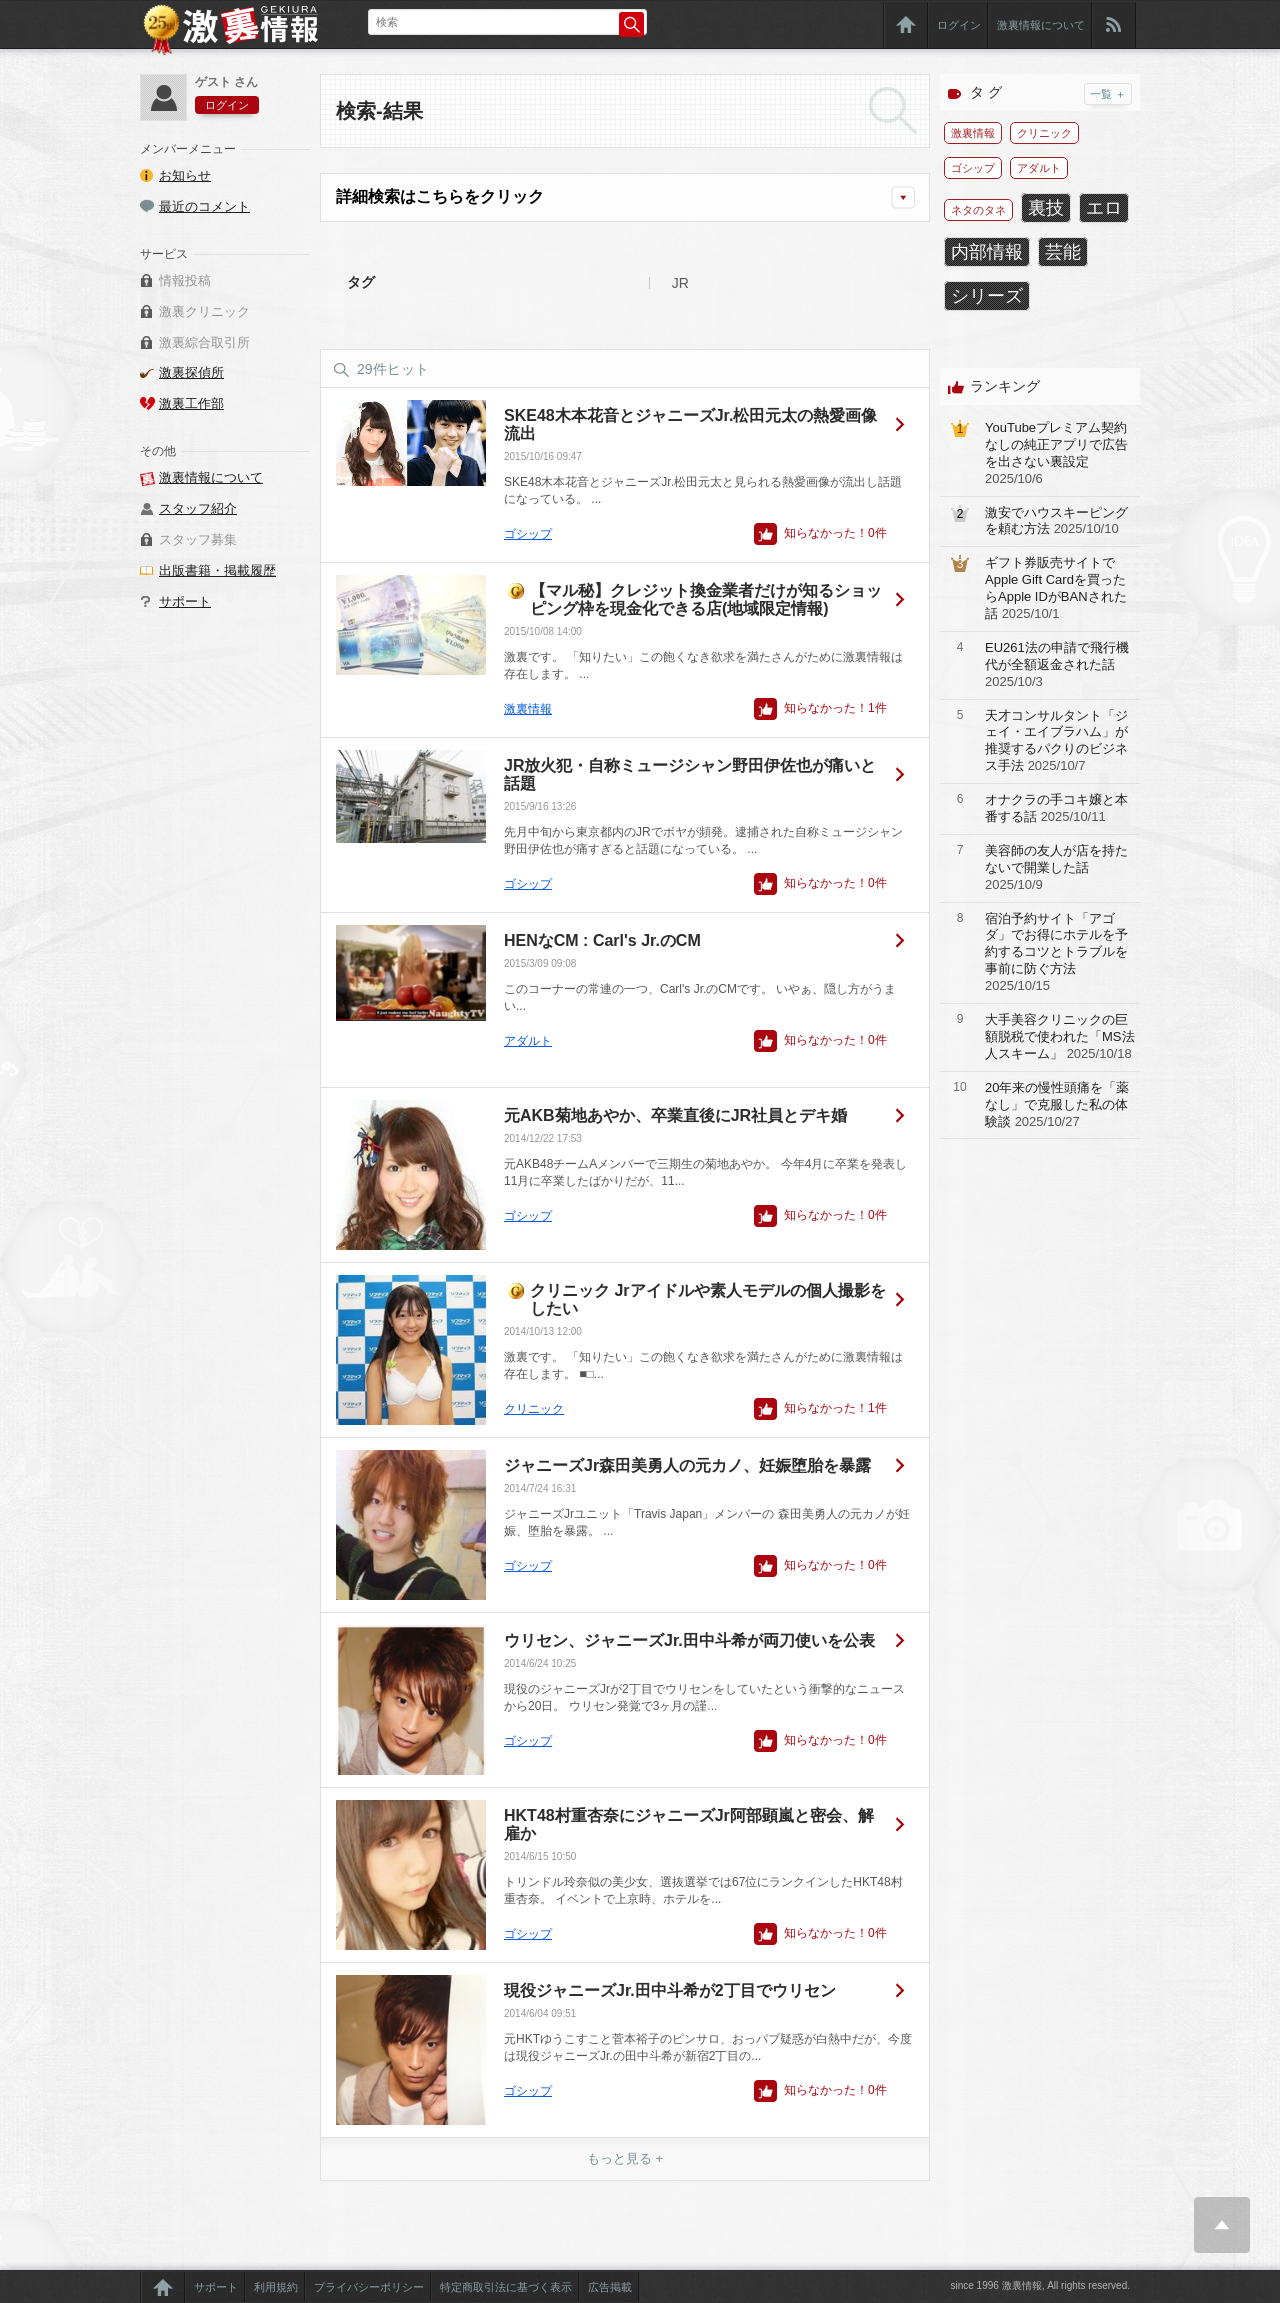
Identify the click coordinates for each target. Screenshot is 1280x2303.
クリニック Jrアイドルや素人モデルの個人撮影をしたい (708, 1299)
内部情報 (987, 252)
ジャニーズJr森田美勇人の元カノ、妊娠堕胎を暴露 (687, 1465)
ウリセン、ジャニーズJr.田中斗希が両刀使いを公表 (689, 1640)
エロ (1104, 208)
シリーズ (987, 296)
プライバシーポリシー (369, 2287)
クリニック (534, 1409)
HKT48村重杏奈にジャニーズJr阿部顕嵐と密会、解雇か (689, 1824)
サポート (185, 601)
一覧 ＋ (1108, 94)
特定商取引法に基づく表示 (506, 2287)
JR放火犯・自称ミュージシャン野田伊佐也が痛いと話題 (690, 774)
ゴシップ (528, 534)
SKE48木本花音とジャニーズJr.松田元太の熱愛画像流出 (690, 424)
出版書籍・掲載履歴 (217, 570)
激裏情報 (528, 709)
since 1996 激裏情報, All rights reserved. (1040, 2285)
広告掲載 (610, 2287)
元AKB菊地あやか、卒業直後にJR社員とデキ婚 (675, 1115)
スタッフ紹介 (198, 508)
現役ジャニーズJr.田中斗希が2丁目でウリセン (670, 1990)
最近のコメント (204, 206)
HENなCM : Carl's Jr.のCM (602, 940)
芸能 (1063, 252)
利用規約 (276, 2287)
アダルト (528, 1041)
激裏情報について (1041, 25)
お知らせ (185, 175)
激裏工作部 (191, 403)
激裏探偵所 (191, 372)
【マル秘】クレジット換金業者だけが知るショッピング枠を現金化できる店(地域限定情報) (706, 599)
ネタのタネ (978, 210)
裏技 (1046, 208)
